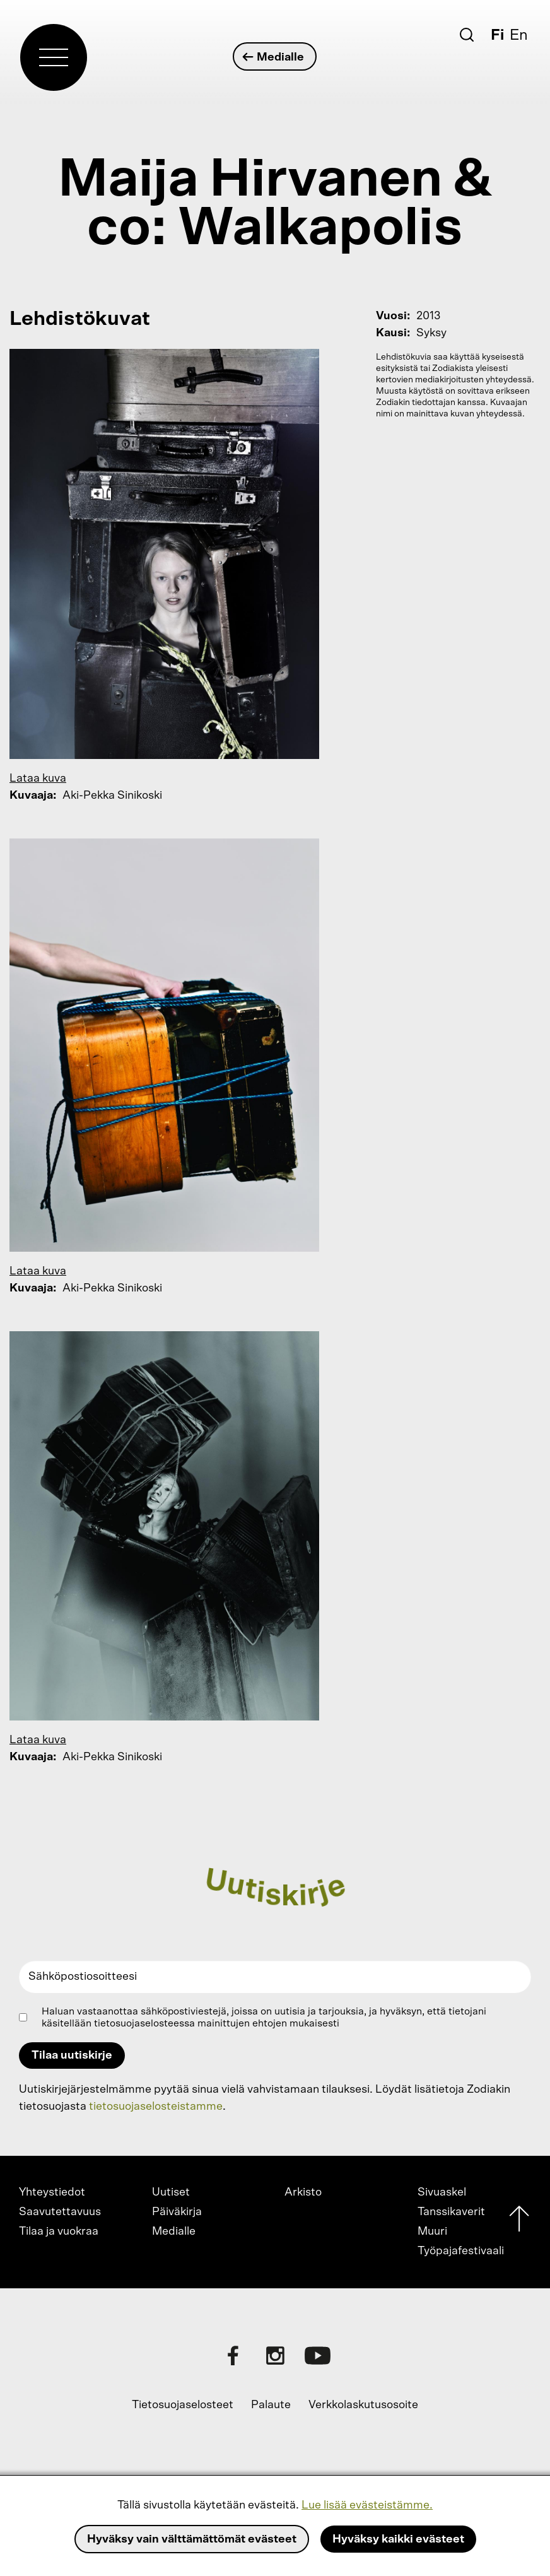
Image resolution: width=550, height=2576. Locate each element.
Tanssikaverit (451, 2212)
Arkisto (303, 2192)
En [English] (519, 35)
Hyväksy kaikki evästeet (398, 2539)
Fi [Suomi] (497, 35)
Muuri (432, 2231)
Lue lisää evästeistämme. (367, 2505)
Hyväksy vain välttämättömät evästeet (191, 2539)
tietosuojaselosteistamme (156, 2106)
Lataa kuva (37, 778)
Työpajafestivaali (461, 2251)
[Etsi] (467, 35)
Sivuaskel (442, 2192)
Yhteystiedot (52, 2192)
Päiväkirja (177, 2212)
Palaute (271, 2405)
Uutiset (171, 2192)
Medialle (274, 57)
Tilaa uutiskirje (72, 2055)
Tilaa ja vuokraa (58, 2231)
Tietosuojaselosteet (182, 2405)
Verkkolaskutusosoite (363, 2405)
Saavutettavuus (60, 2212)
